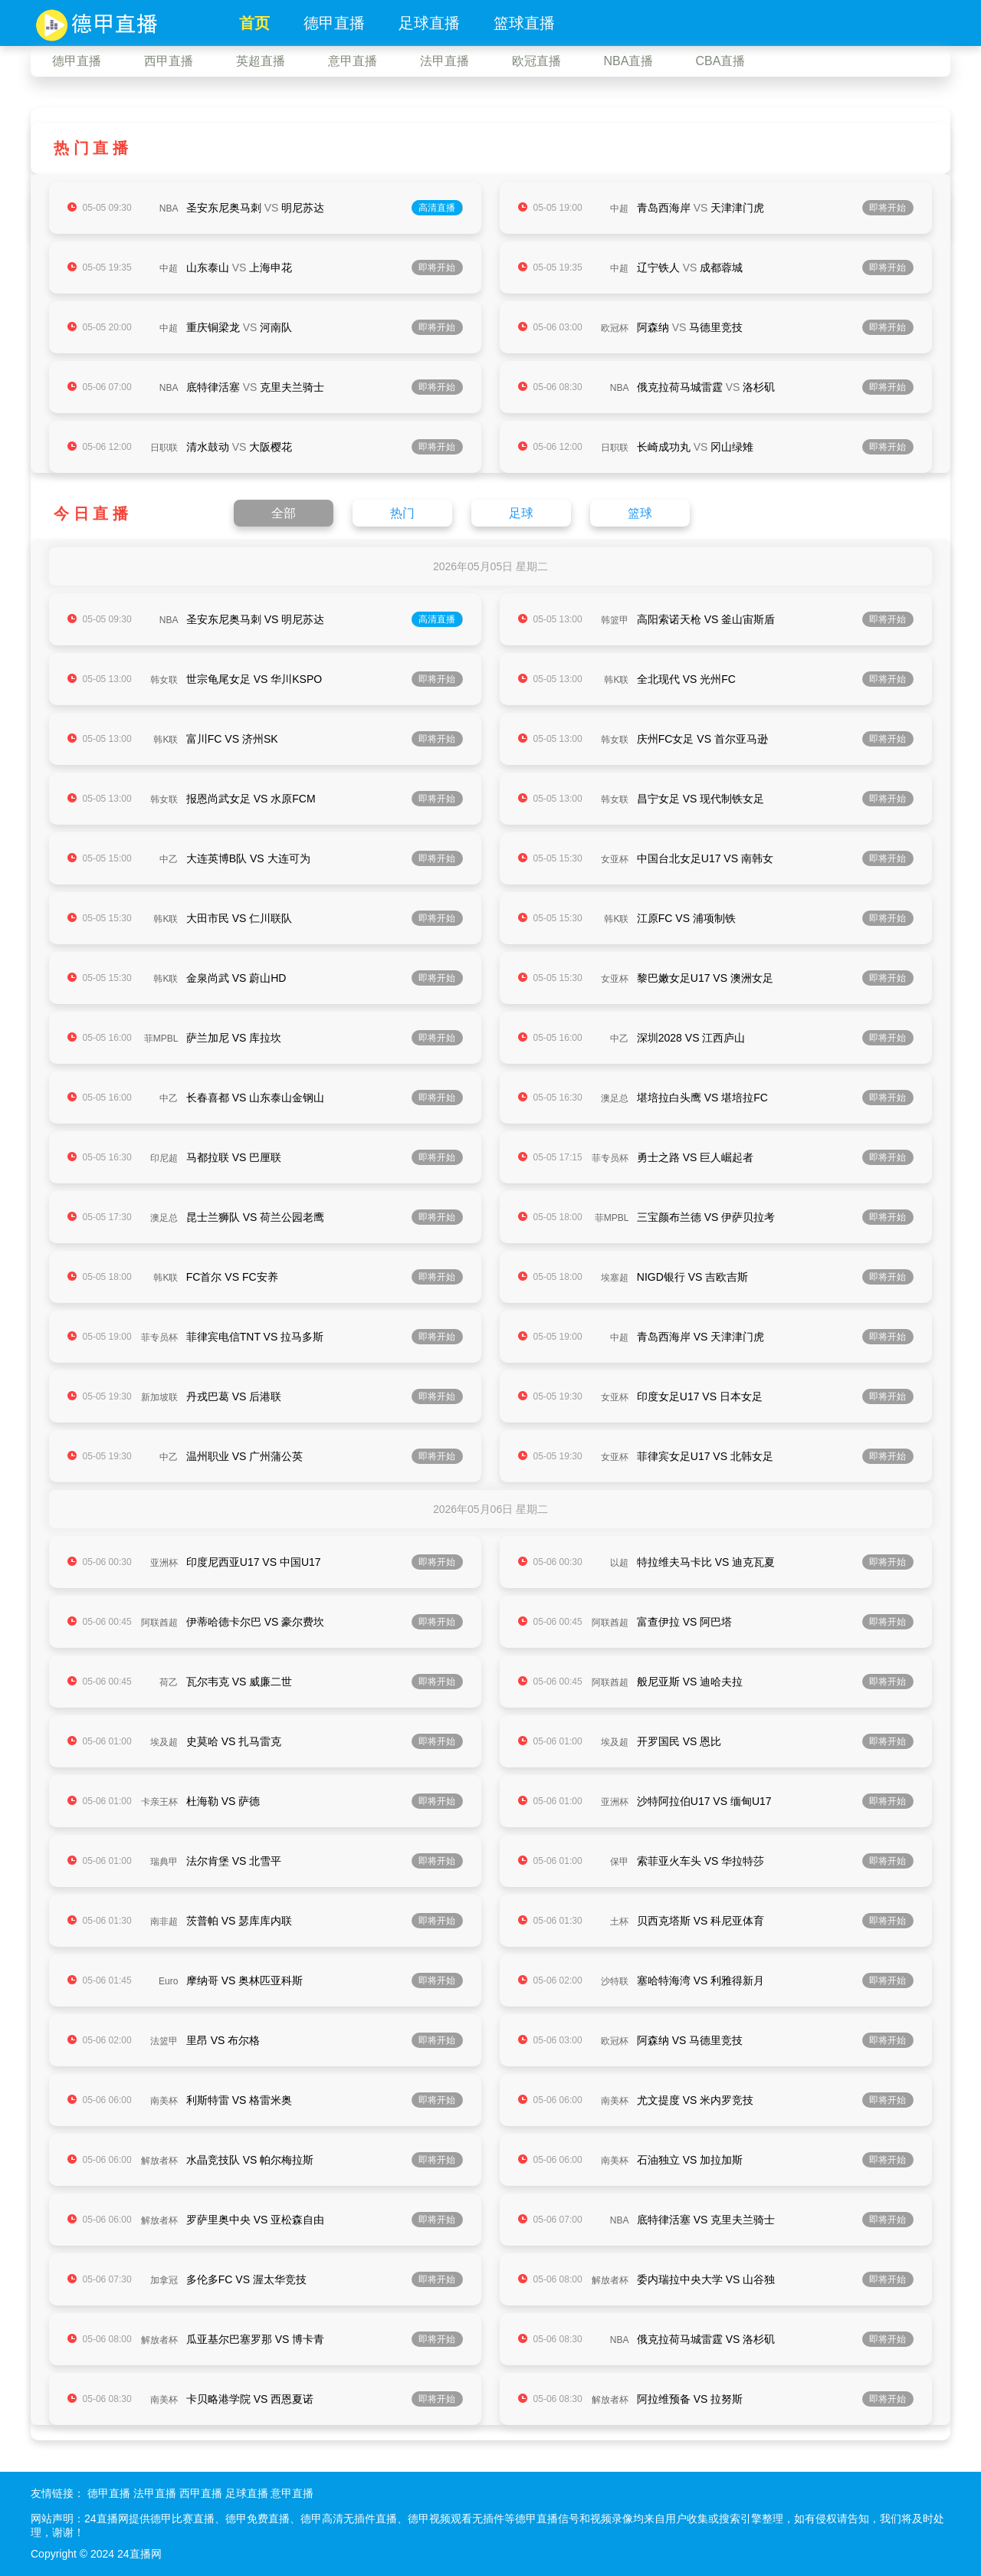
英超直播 (260, 60)
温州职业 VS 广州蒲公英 (244, 1456)
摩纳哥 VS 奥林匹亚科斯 (244, 1980)
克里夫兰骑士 (292, 387)
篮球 (640, 513)
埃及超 (164, 1742)
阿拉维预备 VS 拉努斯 (690, 2399)
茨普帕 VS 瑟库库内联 (239, 1921)
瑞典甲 (164, 1861)
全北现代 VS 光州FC (686, 679)
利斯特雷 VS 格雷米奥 (239, 2100)
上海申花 (270, 267)
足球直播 (429, 23)
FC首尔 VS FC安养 (232, 1277)
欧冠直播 (536, 60)
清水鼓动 (207, 447)
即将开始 (887, 207)
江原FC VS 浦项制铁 (686, 918)
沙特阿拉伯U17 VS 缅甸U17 (704, 1801)
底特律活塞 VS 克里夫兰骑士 (706, 2219)
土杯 (619, 1921)
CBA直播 (721, 60)
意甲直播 (352, 60)
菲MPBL (161, 1038)
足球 (521, 513)
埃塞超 (614, 1277)
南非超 (164, 1921)
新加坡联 (159, 1397)
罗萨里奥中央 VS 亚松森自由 (255, 2219)
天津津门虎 (737, 208)
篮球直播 (524, 23)
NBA (169, 208)
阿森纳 (653, 327)
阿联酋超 (159, 1622)
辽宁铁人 (658, 267)
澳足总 (614, 1098)
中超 (619, 208)
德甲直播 (334, 23)
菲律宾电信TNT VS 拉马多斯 (254, 1337)
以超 (619, 1562)
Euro (168, 1981)
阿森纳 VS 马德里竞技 (690, 2040)
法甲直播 (444, 60)
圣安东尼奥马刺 (223, 208)
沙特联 (614, 1981)
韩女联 (164, 679)
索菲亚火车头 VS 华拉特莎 (700, 1861)
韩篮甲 (614, 620)
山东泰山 (207, 267)
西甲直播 (168, 60)
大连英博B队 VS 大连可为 (248, 858)
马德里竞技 (716, 327)
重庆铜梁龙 (213, 327)
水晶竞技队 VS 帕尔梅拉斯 (249, 2160)
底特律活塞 (213, 387)
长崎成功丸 (664, 447)
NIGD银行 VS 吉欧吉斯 (692, 1277)
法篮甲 (164, 2041)
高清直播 (436, 207)
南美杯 (164, 2100)
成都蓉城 (721, 267)
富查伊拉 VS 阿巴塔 (684, 1622)
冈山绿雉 (731, 447)
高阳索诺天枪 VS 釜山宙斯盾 (706, 619)
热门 (402, 513)
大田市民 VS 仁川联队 (239, 918)
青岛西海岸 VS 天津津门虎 (700, 1337)
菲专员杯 (610, 1158)
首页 (254, 23)
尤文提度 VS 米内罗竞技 (695, 2100)
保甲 (619, 1861)
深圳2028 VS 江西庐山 (691, 1038)
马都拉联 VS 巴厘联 (233, 1157)
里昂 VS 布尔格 (223, 2040)
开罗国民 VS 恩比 (679, 1741)
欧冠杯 (614, 328)
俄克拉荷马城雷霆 (680, 387)
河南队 (276, 327)
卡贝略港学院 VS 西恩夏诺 (249, 2399)
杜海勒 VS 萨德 (223, 1801)
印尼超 (164, 1158)
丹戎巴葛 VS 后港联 (233, 1396)
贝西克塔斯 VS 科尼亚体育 (700, 1921)
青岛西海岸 (664, 208)
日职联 (164, 447)
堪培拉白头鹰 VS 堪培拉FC (702, 1097)
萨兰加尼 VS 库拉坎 (233, 1038)
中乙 (168, 859)
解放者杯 (159, 2160)
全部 (283, 513)
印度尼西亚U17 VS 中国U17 (253, 1562)
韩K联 (616, 679)
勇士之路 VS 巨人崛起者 (695, 1157)
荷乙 (168, 1682)
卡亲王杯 (159, 1802)
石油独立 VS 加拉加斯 (690, 2160)
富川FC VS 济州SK (232, 739)
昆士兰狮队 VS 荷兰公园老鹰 (255, 1217)
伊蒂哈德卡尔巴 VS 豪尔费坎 (255, 1622)
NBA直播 (629, 60)
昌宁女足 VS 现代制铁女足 (700, 798)
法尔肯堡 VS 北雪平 (233, 1861)
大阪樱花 (270, 447)
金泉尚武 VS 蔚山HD (236, 978)
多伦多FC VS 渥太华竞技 (246, 2279)
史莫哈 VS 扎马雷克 (233, 1741)
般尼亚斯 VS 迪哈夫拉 (690, 1681)
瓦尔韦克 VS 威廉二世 (239, 1681)
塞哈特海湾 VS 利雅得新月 (700, 1980)
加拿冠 (164, 2280)
